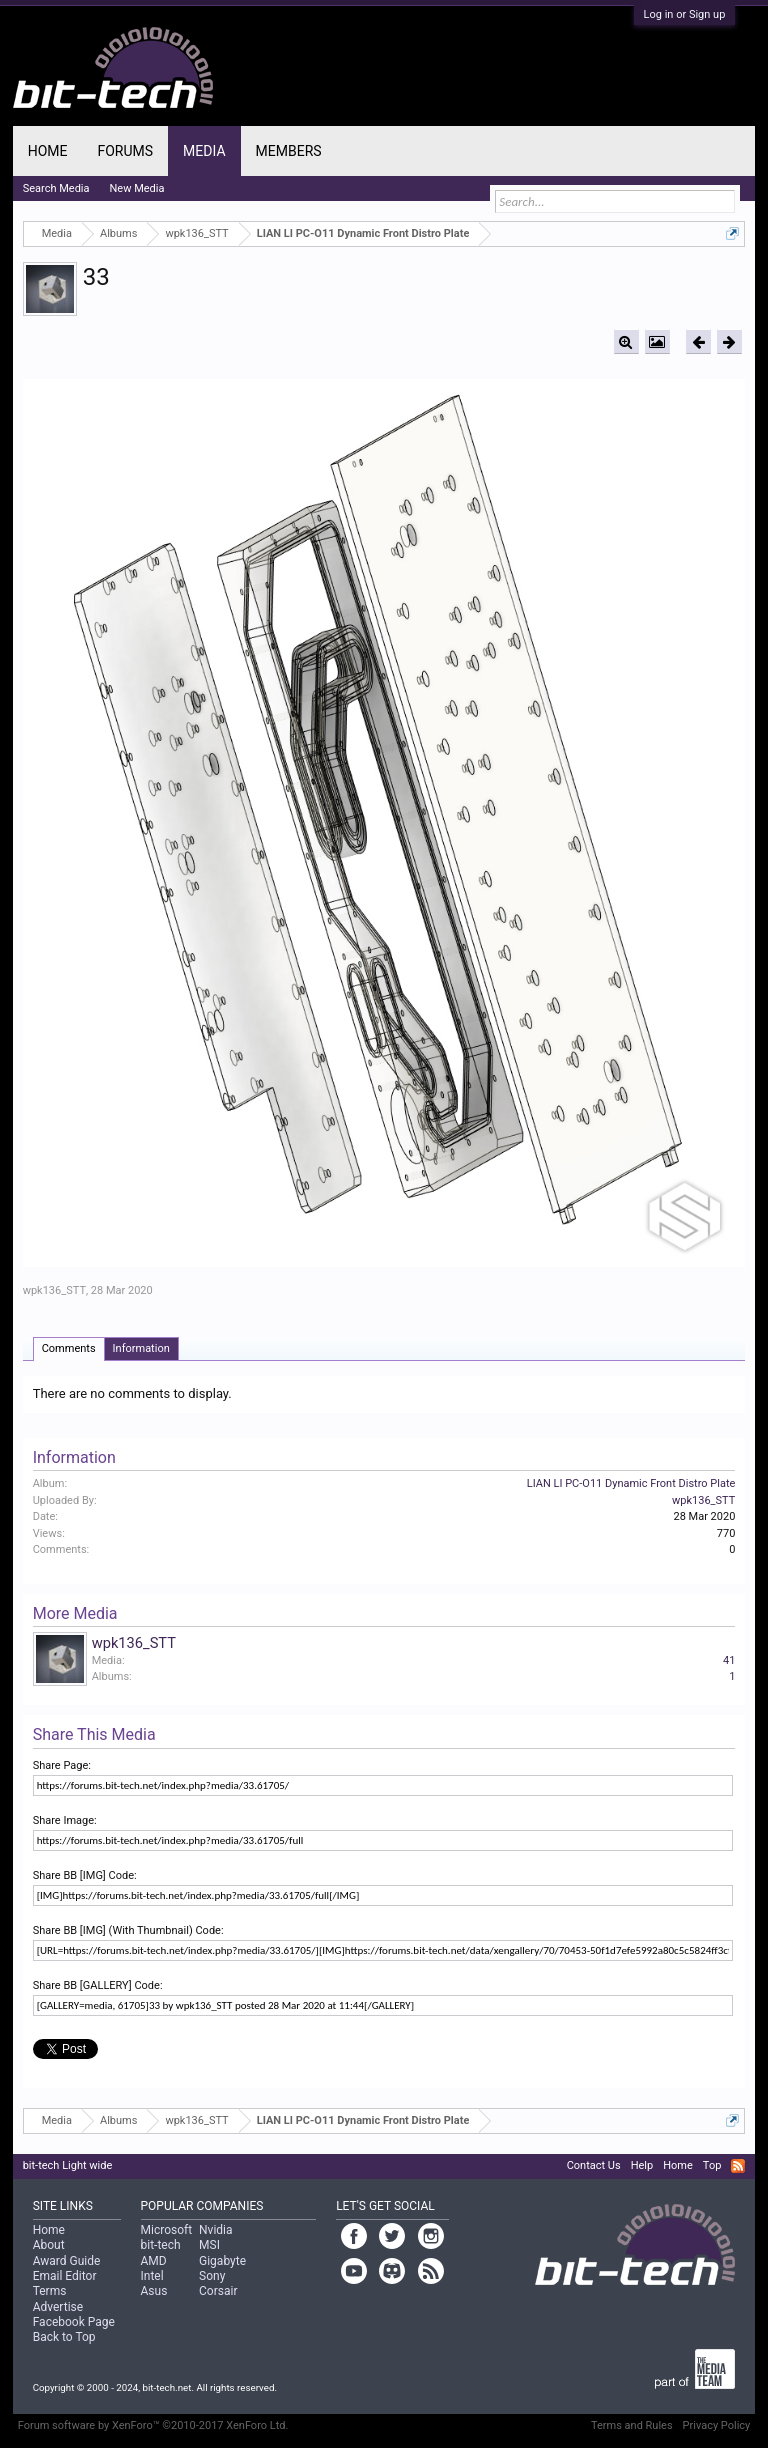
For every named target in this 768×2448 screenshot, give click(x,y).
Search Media (56, 188)
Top (712, 2165)
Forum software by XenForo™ (153, 2425)
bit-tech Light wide (68, 2165)
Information (141, 1348)
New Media (137, 188)
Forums (125, 151)
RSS (738, 2166)
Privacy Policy (717, 2425)
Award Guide (67, 2261)
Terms (50, 2291)
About (49, 2245)
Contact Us (594, 2165)
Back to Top (64, 2337)
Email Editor (65, 2276)
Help (642, 2165)
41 (729, 1660)
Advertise (58, 2307)
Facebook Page (74, 2322)
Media (204, 151)
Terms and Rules (632, 2425)
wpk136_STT (54, 1290)
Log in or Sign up (685, 14)
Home (48, 151)
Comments (69, 1348)
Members (289, 151)
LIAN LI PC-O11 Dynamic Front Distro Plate (631, 1483)
